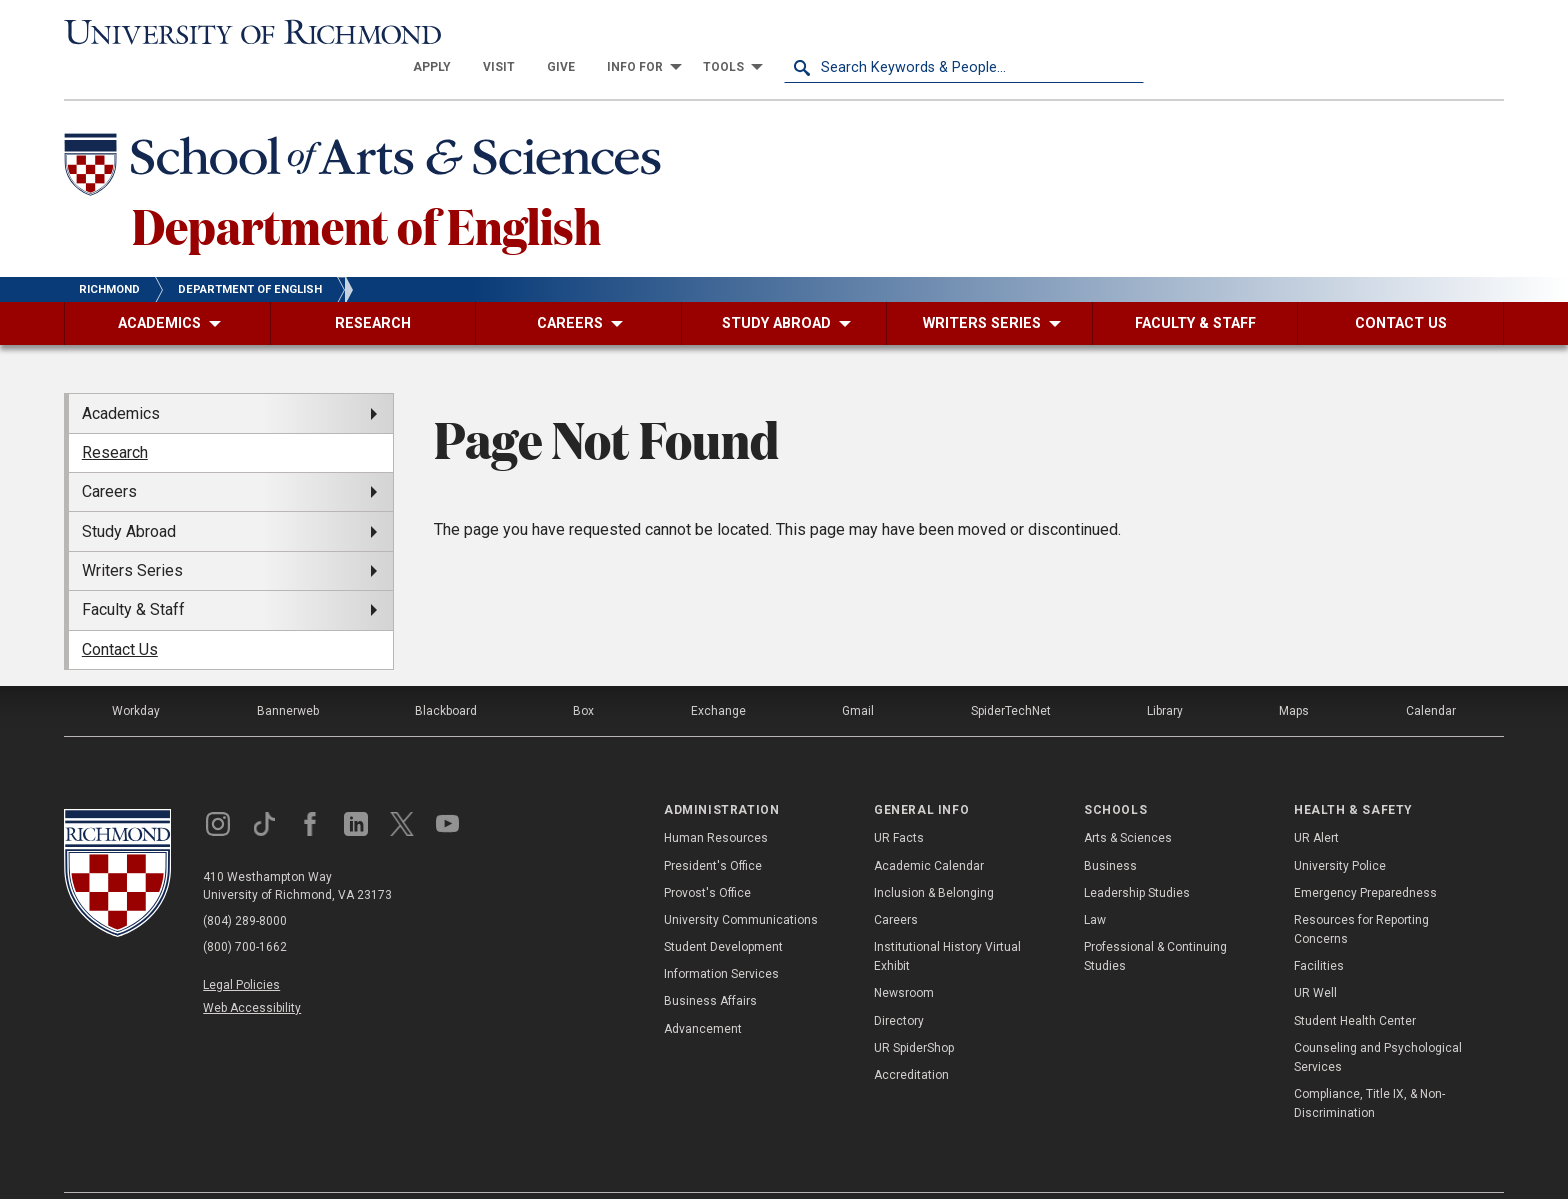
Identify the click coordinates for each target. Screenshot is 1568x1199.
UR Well (1315, 958)
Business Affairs (710, 966)
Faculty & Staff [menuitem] (133, 574)
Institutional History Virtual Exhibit (947, 921)
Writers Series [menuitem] (132, 535)
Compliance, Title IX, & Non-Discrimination (1369, 1068)
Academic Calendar (929, 830)
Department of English (366, 189)
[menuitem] (792, 32)
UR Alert (1316, 803)
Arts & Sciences (1128, 803)
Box (583, 676)
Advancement (703, 993)
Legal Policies (241, 950)
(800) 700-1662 (245, 912)
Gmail (858, 676)
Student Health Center (1355, 985)
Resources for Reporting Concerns (1361, 894)
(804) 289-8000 (245, 886)
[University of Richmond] (244, 32)
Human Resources (716, 803)
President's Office (713, 830)
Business (1110, 830)
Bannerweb (288, 676)
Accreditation (911, 1040)
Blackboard (446, 676)
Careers (896, 885)
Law (1095, 885)
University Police (1340, 830)
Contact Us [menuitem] (120, 613)
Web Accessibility (252, 973)
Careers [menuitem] (109, 456)
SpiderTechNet (1011, 676)
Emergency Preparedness (1365, 857)
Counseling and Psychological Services (1378, 1022)
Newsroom (904, 958)
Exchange (718, 676)
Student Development (723, 912)
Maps (1294, 676)
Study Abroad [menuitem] (129, 495)
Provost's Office (707, 857)
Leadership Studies (1137, 857)
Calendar (1431, 676)
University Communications (741, 885)
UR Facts (899, 803)
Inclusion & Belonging (934, 857)
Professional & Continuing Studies (1155, 921)
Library (1165, 676)
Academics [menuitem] (121, 377)
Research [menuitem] (115, 417)
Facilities (1319, 931)
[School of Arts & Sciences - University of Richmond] (368, 133)
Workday (136, 676)
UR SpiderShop (914, 1013)
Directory (899, 985)
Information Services (721, 939)
